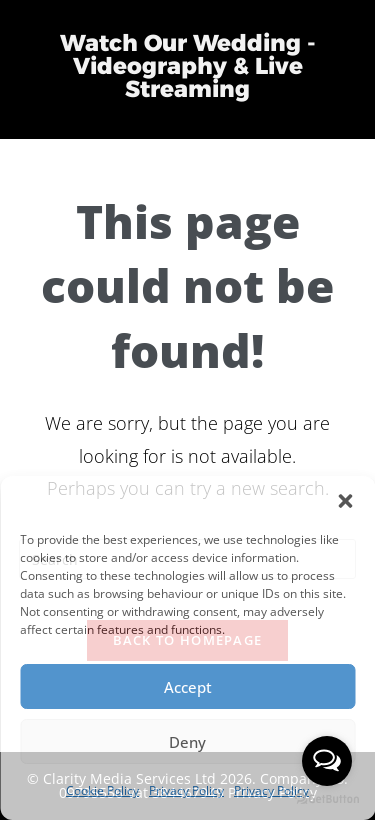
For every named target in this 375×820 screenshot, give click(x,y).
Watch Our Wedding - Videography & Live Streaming (188, 66)
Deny (187, 742)
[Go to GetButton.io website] (327, 799)
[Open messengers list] (327, 761)
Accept (188, 687)
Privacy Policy (186, 790)
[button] (345, 501)
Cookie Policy (102, 790)
